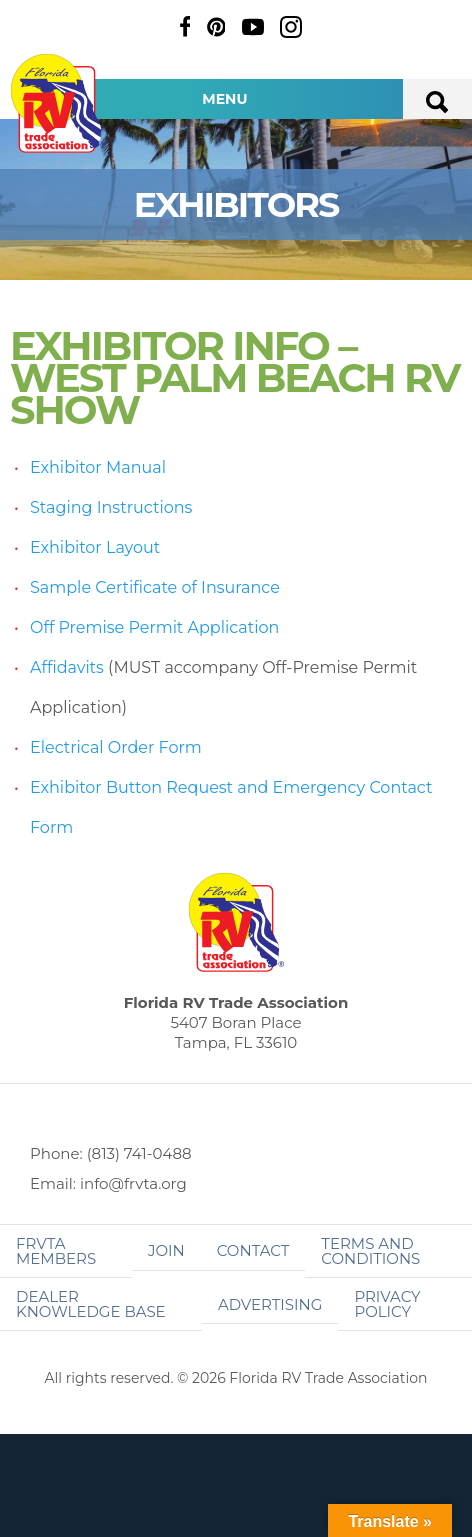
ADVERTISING (270, 1304)
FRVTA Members (56, 1251)
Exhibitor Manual (98, 467)
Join (166, 1250)
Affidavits (67, 667)
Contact (253, 1250)
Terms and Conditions (370, 1251)
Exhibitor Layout (95, 547)
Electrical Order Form (116, 747)
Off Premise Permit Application (154, 627)
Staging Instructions (111, 507)
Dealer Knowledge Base (91, 1304)
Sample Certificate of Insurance (155, 587)
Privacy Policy (387, 1304)
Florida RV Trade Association (58, 103)
